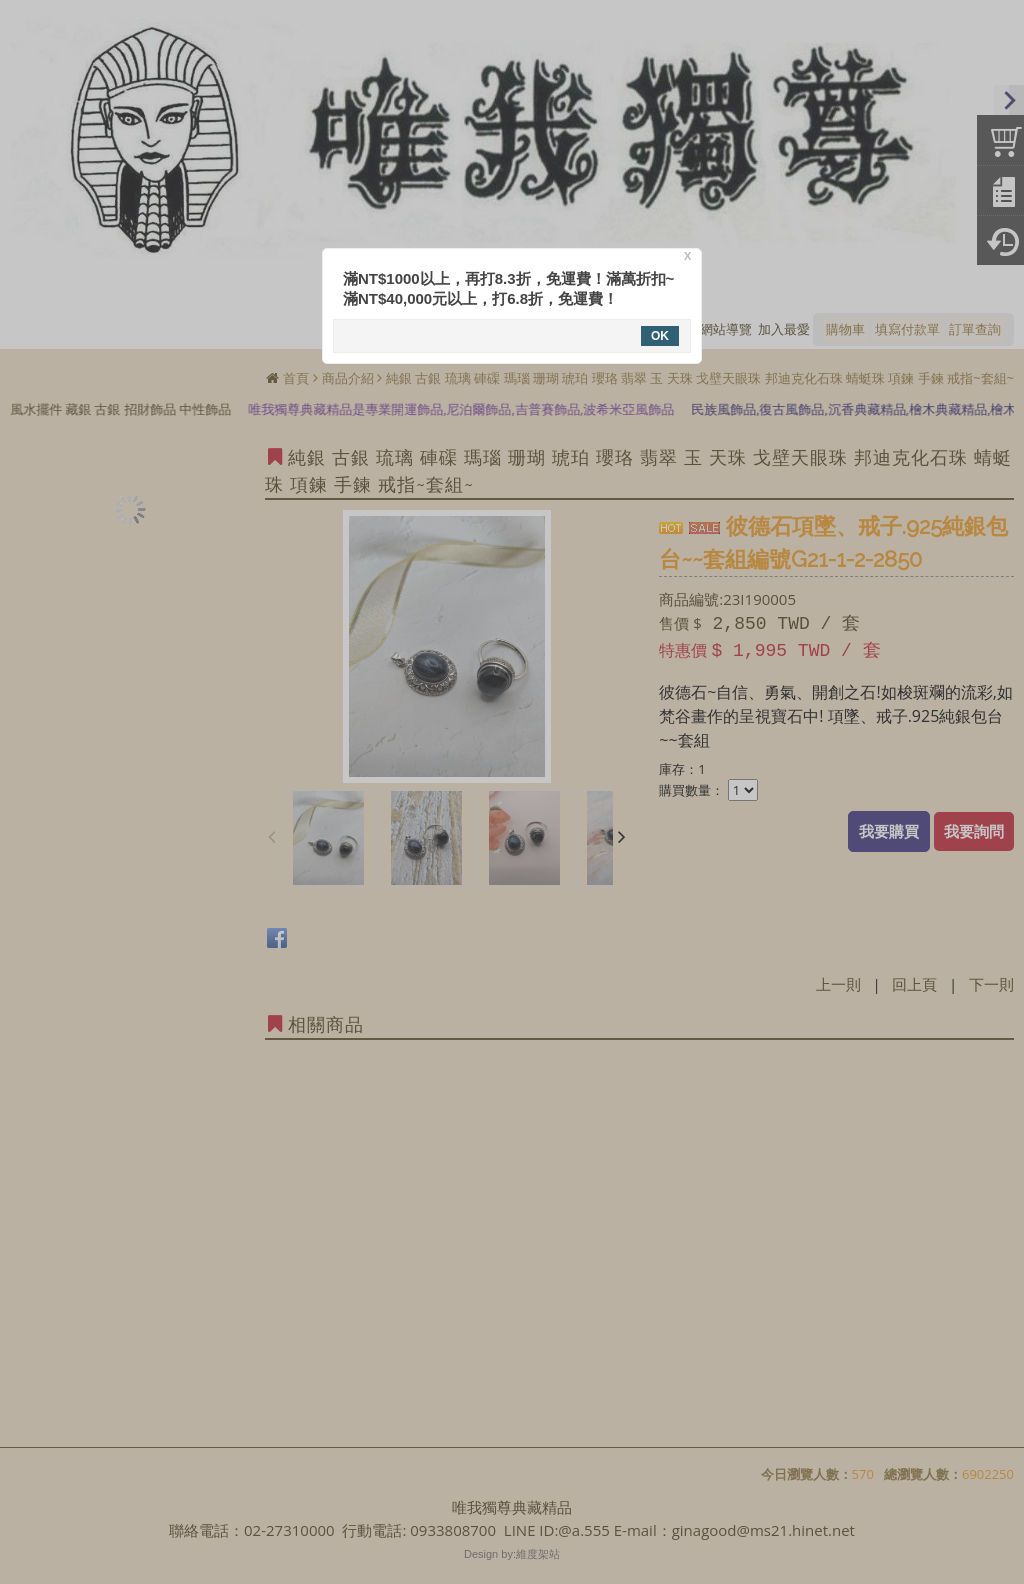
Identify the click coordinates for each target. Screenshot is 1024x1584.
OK (660, 336)
